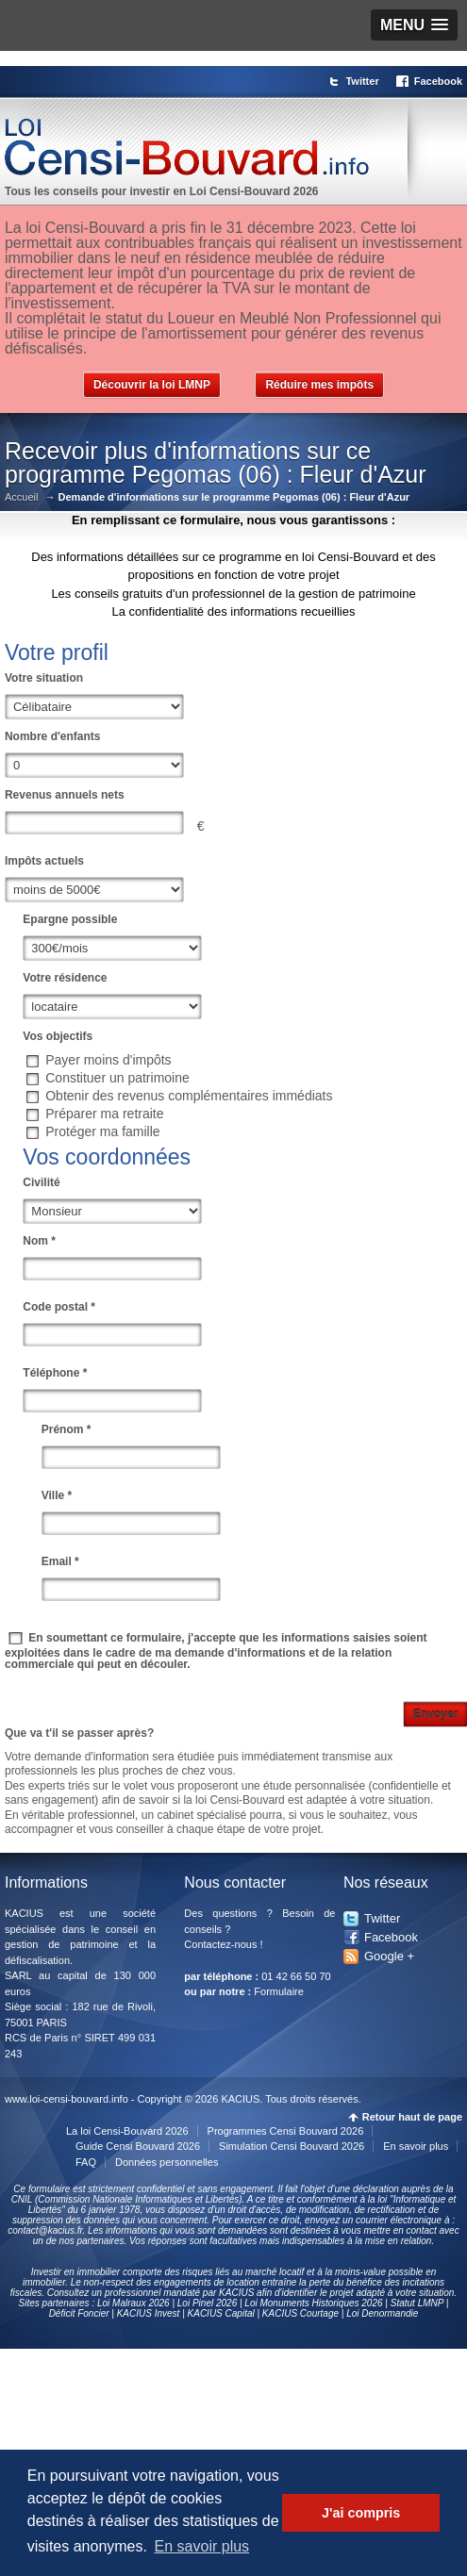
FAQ (85, 2162)
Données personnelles (166, 2162)
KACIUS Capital (221, 2313)
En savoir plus (415, 2146)
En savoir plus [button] (202, 2546)
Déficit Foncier (79, 2313)
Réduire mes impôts (319, 384)
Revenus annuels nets (65, 794)
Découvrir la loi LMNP (151, 384)
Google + (389, 1956)
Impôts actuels (44, 860)
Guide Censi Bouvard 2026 (137, 2146)
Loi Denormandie (382, 2313)
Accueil (21, 497)
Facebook (438, 81)
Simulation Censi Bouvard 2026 (291, 2146)
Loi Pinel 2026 (207, 2303)
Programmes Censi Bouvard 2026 (286, 2131)
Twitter (361, 81)
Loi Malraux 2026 (133, 2303)
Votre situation (44, 678)
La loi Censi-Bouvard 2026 (127, 2131)
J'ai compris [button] (361, 2512)
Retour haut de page (412, 2117)
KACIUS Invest (148, 2313)
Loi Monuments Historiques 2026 (313, 2303)
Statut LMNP (417, 2303)
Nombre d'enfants (53, 736)
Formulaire (279, 1991)
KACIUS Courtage (300, 2313)
